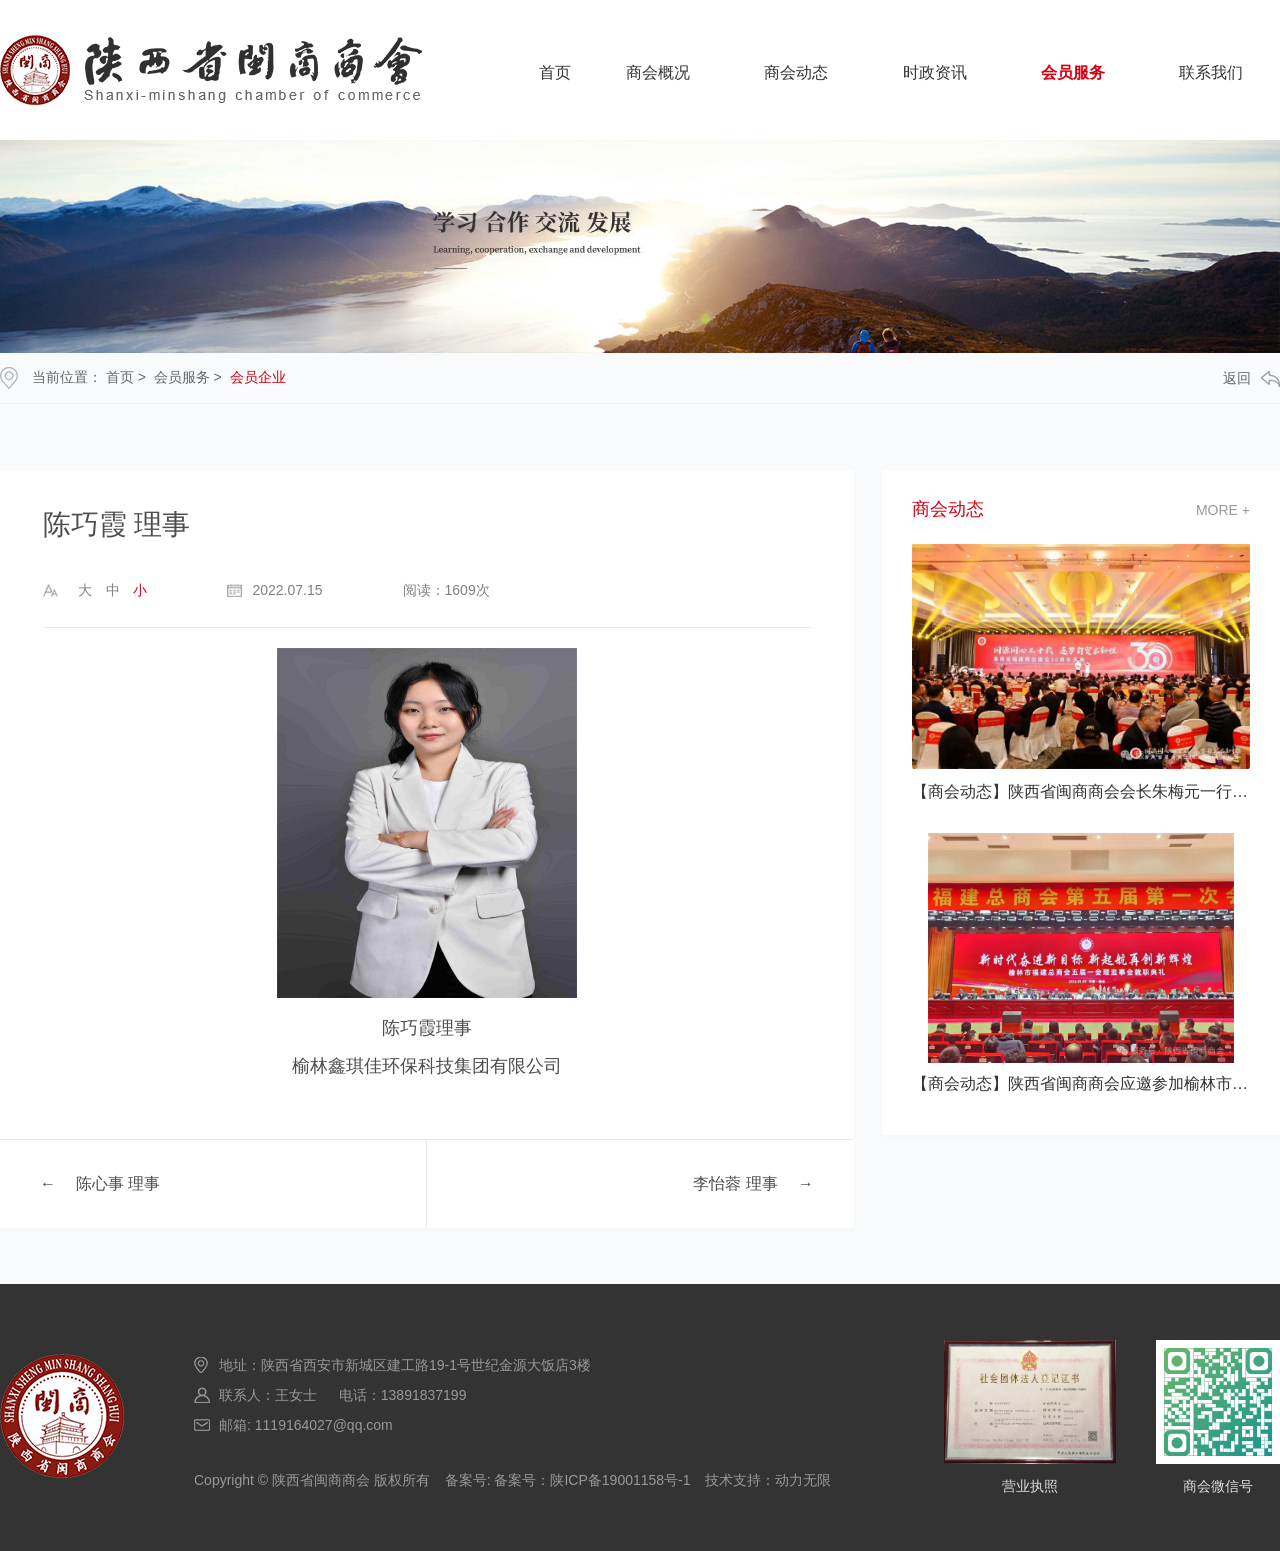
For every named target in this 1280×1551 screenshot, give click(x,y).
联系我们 (1211, 72)
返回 (1251, 378)
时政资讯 (935, 72)
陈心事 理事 (118, 1183)
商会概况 (658, 72)
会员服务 (1073, 72)
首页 (555, 72)
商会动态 (796, 72)
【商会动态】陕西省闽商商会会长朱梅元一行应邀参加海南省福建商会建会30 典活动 (1081, 791)
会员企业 (258, 377)
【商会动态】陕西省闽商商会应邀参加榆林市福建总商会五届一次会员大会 (1081, 1083)
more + (1223, 510)
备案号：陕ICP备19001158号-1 (592, 1480)
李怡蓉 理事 (735, 1183)
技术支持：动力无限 (768, 1480)
